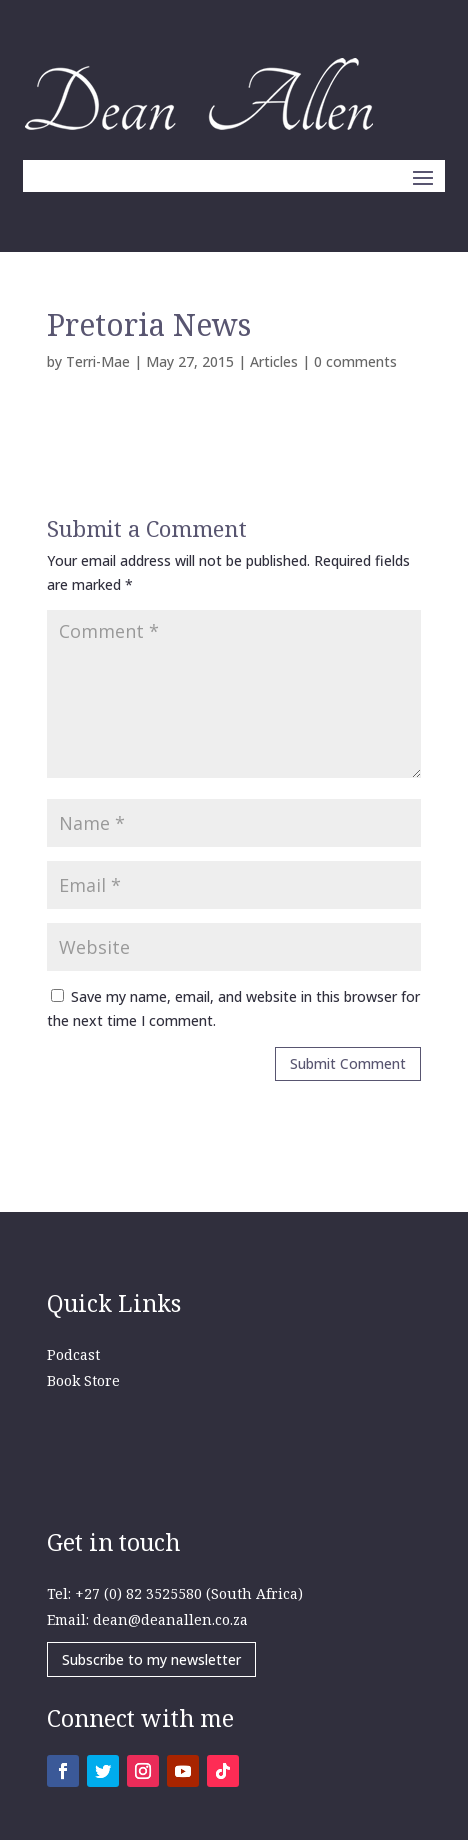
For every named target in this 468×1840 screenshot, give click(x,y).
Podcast (73, 1354)
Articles (274, 361)
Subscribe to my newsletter (151, 1659)
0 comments (355, 361)
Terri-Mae (98, 361)
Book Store (83, 1380)
